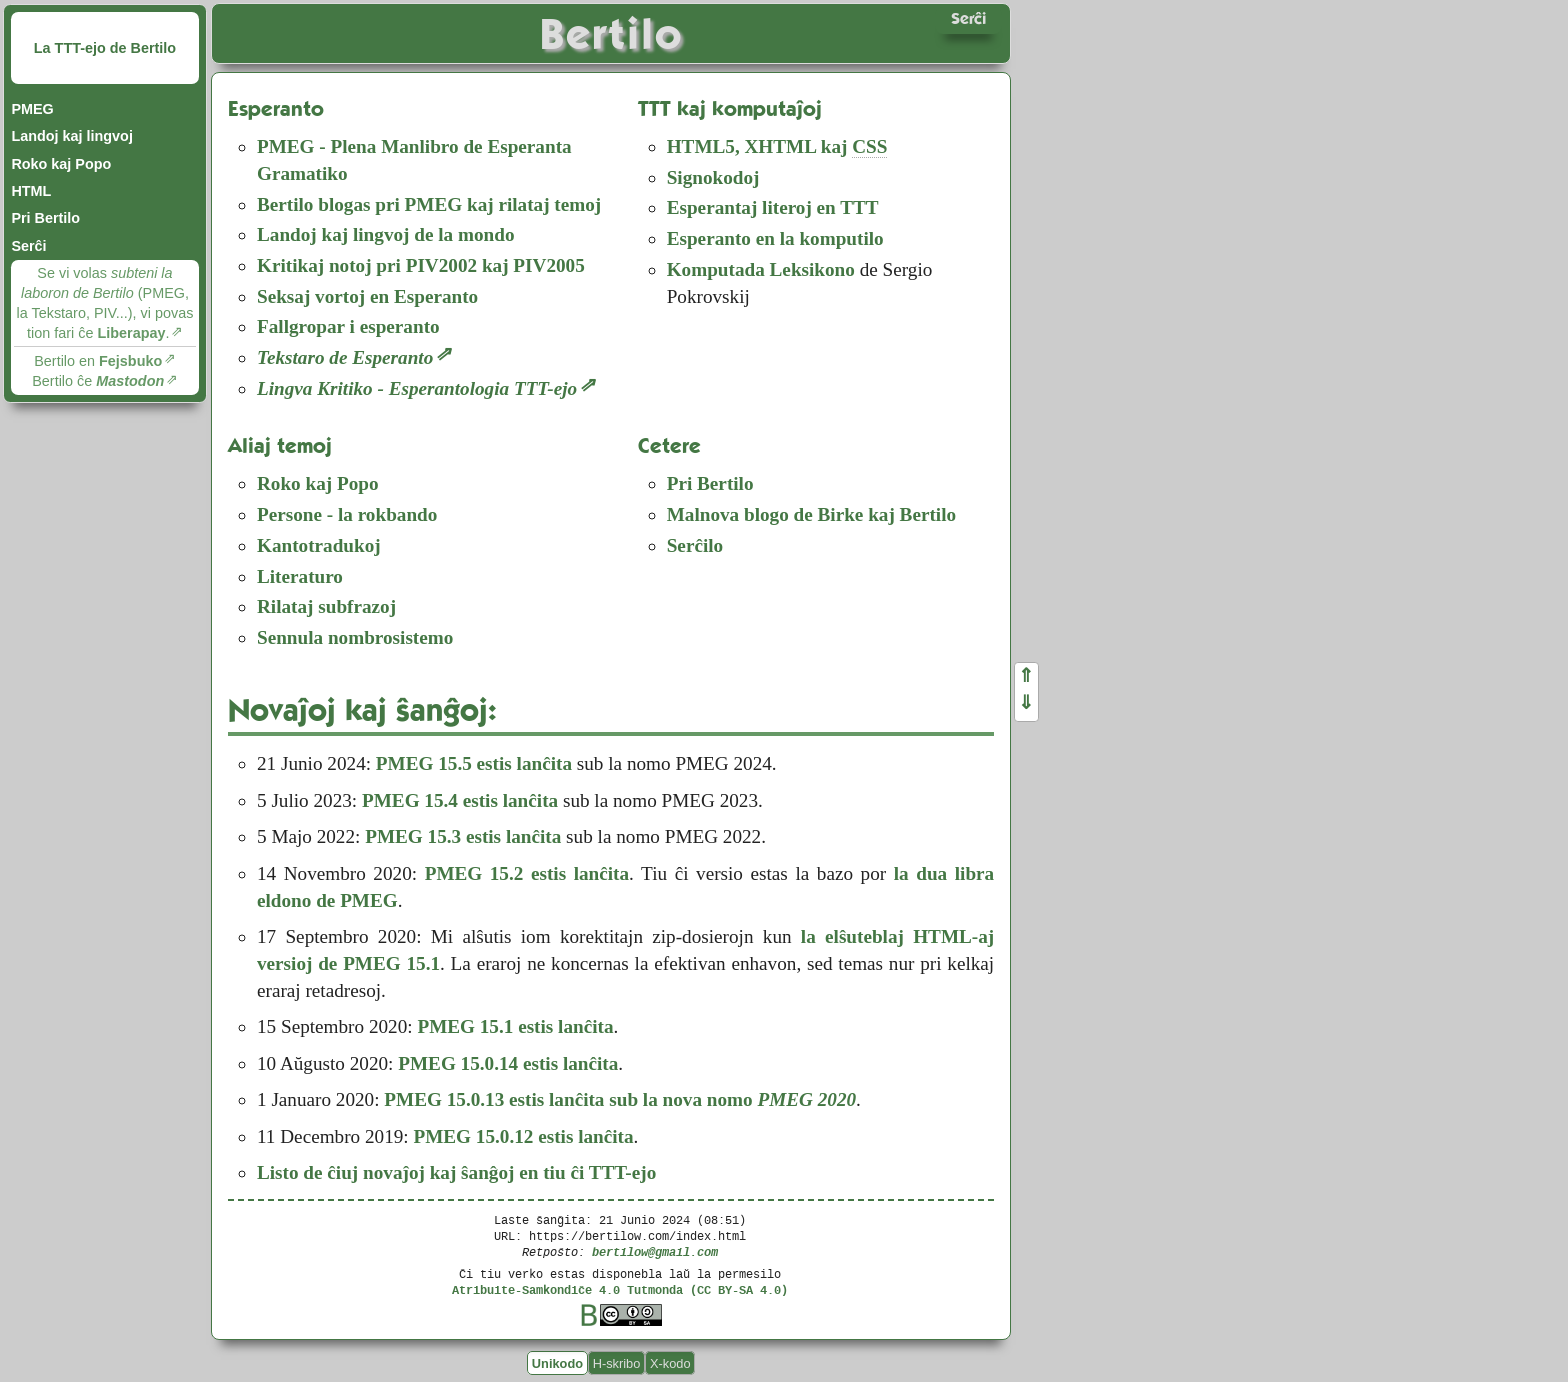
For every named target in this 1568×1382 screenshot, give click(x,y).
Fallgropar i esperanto (348, 326)
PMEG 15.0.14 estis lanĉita (508, 1063)
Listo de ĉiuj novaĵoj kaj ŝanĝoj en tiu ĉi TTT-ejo (456, 1172)
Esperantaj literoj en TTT (773, 207)
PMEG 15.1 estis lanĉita (515, 1026)
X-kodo (670, 1362)
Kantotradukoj (319, 545)
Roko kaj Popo (61, 164)
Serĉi (28, 246)
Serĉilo (695, 545)
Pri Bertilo (45, 218)
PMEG (32, 109)
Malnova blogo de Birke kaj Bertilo (811, 514)
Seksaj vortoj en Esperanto (367, 296)
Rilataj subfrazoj (326, 606)
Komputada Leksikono (761, 269)
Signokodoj (713, 177)
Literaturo (300, 576)
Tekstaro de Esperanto (345, 357)
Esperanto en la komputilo (775, 238)
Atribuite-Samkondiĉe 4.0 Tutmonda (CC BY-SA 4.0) (620, 1289)
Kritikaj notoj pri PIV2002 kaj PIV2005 (421, 265)
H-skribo (617, 1362)
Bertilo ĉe (98, 381)
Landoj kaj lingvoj (72, 136)
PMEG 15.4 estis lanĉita (460, 800)
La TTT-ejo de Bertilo (105, 48)
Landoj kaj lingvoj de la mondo (386, 234)
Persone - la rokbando (347, 514)
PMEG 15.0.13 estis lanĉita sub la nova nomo (620, 1099)
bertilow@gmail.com (655, 1251)
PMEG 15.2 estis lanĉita (527, 873)
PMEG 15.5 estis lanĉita (474, 763)
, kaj (777, 147)
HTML (31, 191)
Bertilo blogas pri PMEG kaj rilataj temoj (429, 204)
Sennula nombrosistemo (355, 637)
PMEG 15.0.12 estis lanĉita (523, 1136)
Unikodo (557, 1362)
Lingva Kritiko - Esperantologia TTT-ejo (417, 388)
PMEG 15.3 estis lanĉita (463, 836)
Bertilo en (98, 361)
